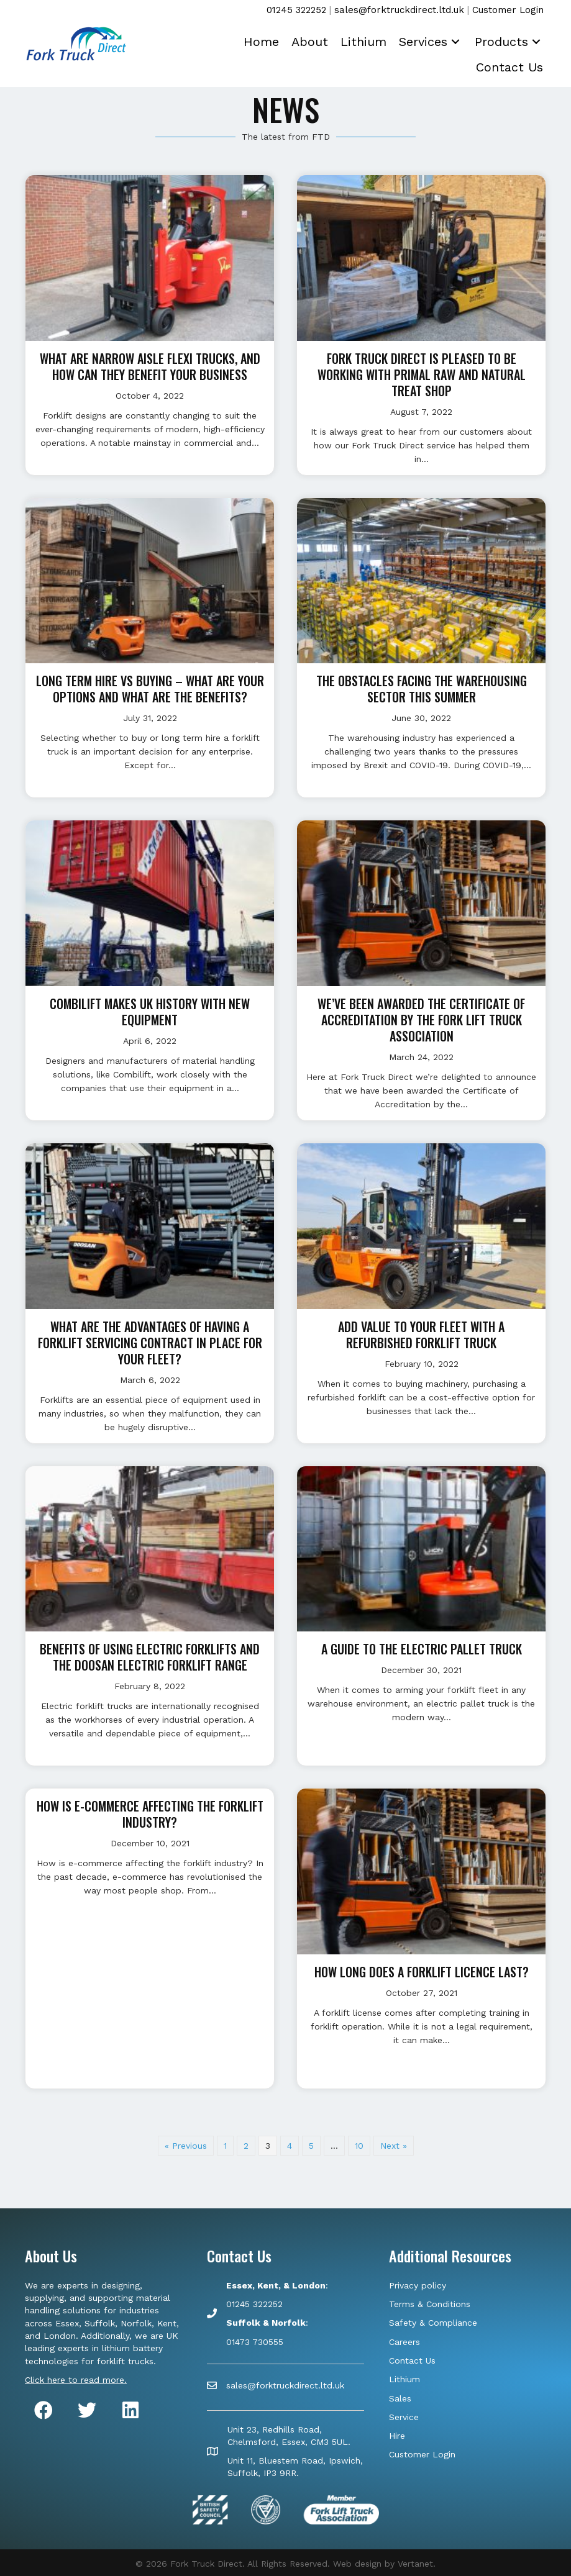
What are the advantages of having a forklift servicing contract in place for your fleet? (150, 1342)
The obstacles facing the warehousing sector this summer (421, 688)
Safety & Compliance (433, 2323)
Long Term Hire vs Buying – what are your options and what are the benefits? (150, 688)
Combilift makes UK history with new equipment (150, 1011)
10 (359, 2146)
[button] (451, 40)
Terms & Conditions (429, 2304)
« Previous (186, 2146)
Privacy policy (417, 2285)
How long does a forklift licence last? (421, 1971)
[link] (261, 40)
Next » (393, 2146)
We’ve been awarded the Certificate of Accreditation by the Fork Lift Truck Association (421, 1019)
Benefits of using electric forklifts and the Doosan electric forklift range (150, 1656)
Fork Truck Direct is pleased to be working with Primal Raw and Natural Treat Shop (421, 374)
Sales (400, 2398)
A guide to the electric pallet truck (421, 1648)
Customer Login (508, 10)
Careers (404, 2342)
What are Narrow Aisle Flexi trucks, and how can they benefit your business (150, 366)
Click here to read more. (76, 2380)
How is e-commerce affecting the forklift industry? (150, 1814)
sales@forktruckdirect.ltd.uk (399, 10)
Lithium (404, 2379)
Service (404, 2417)
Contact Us (412, 2360)
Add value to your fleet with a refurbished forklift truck (421, 1334)
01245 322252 (296, 10)
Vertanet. (417, 2564)
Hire (397, 2436)
